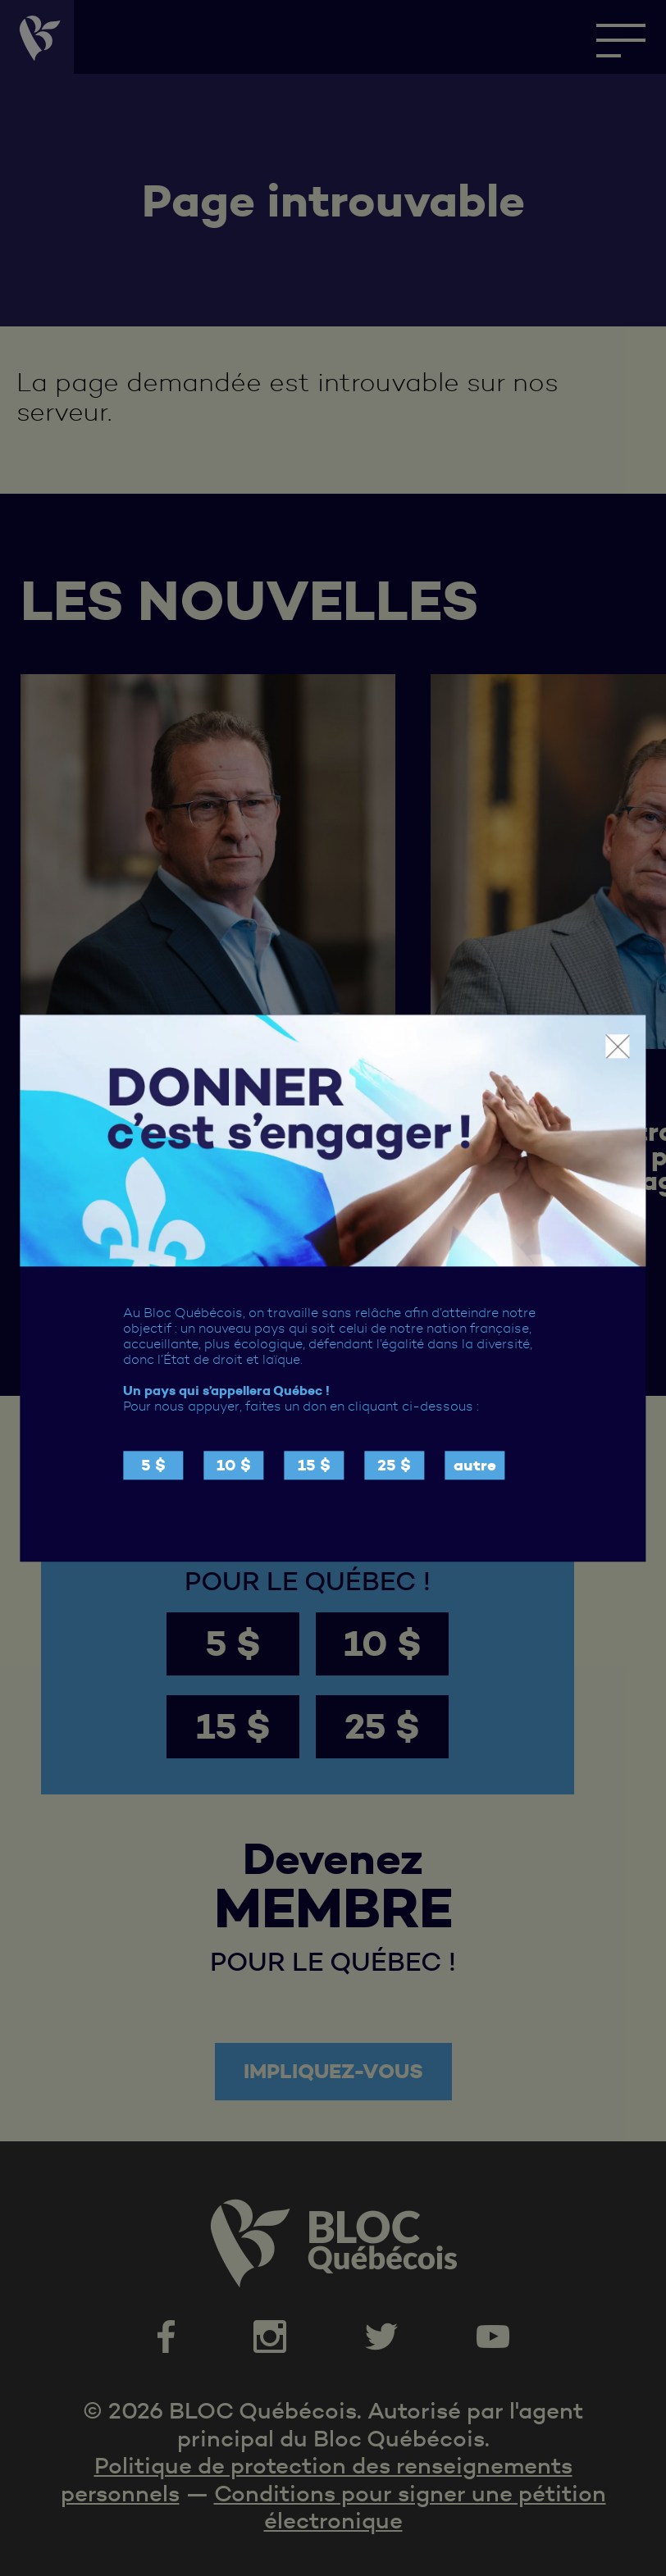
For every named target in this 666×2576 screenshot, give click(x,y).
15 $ (314, 1465)
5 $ (153, 1465)
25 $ (394, 1465)
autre (475, 1465)
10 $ (234, 1465)
